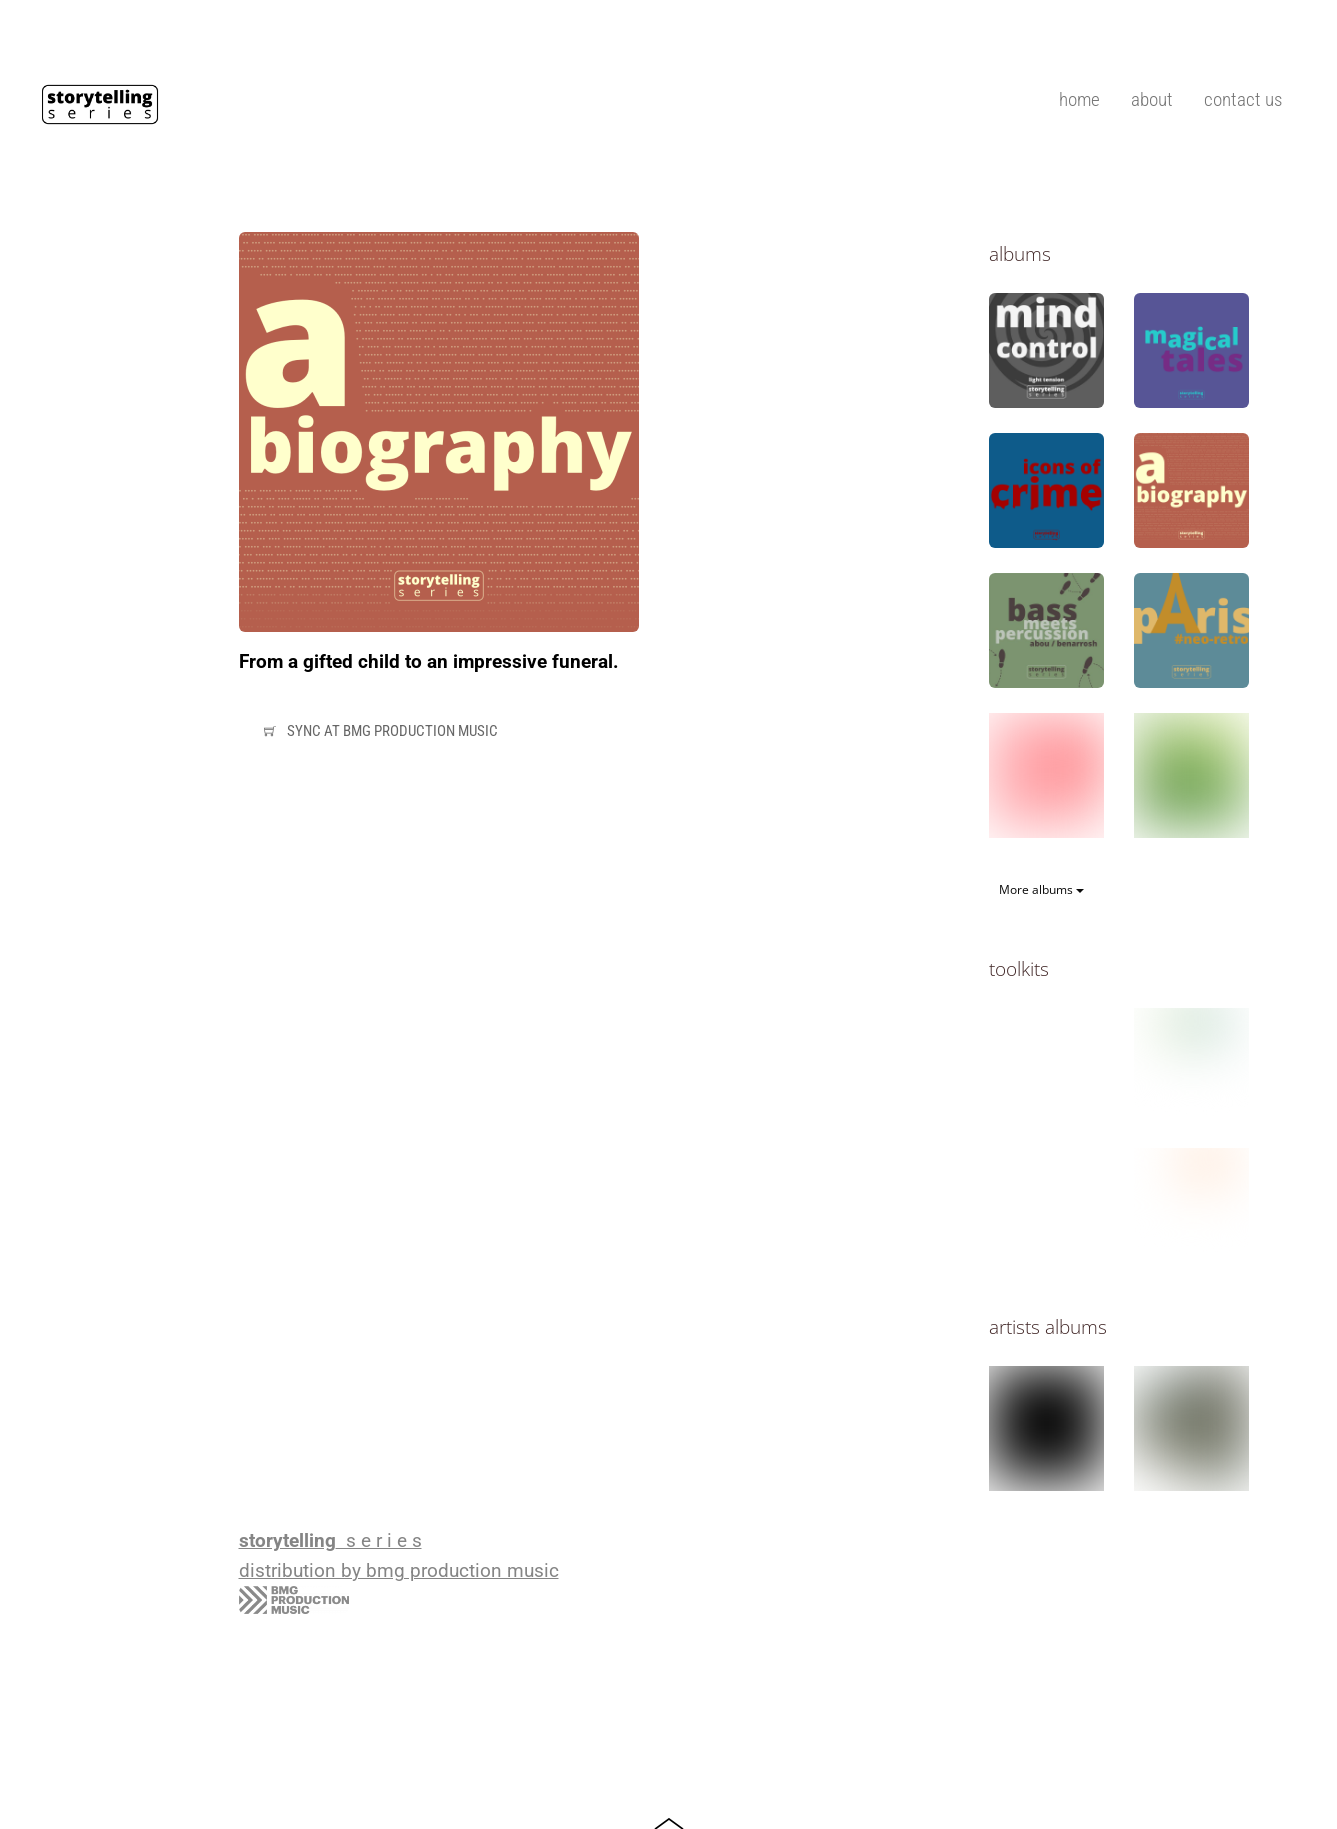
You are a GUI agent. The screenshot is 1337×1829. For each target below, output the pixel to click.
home (1079, 100)
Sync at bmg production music (378, 732)
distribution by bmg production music (399, 1571)
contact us (1243, 100)
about (1152, 100)
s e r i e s (330, 1541)
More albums (1041, 889)
